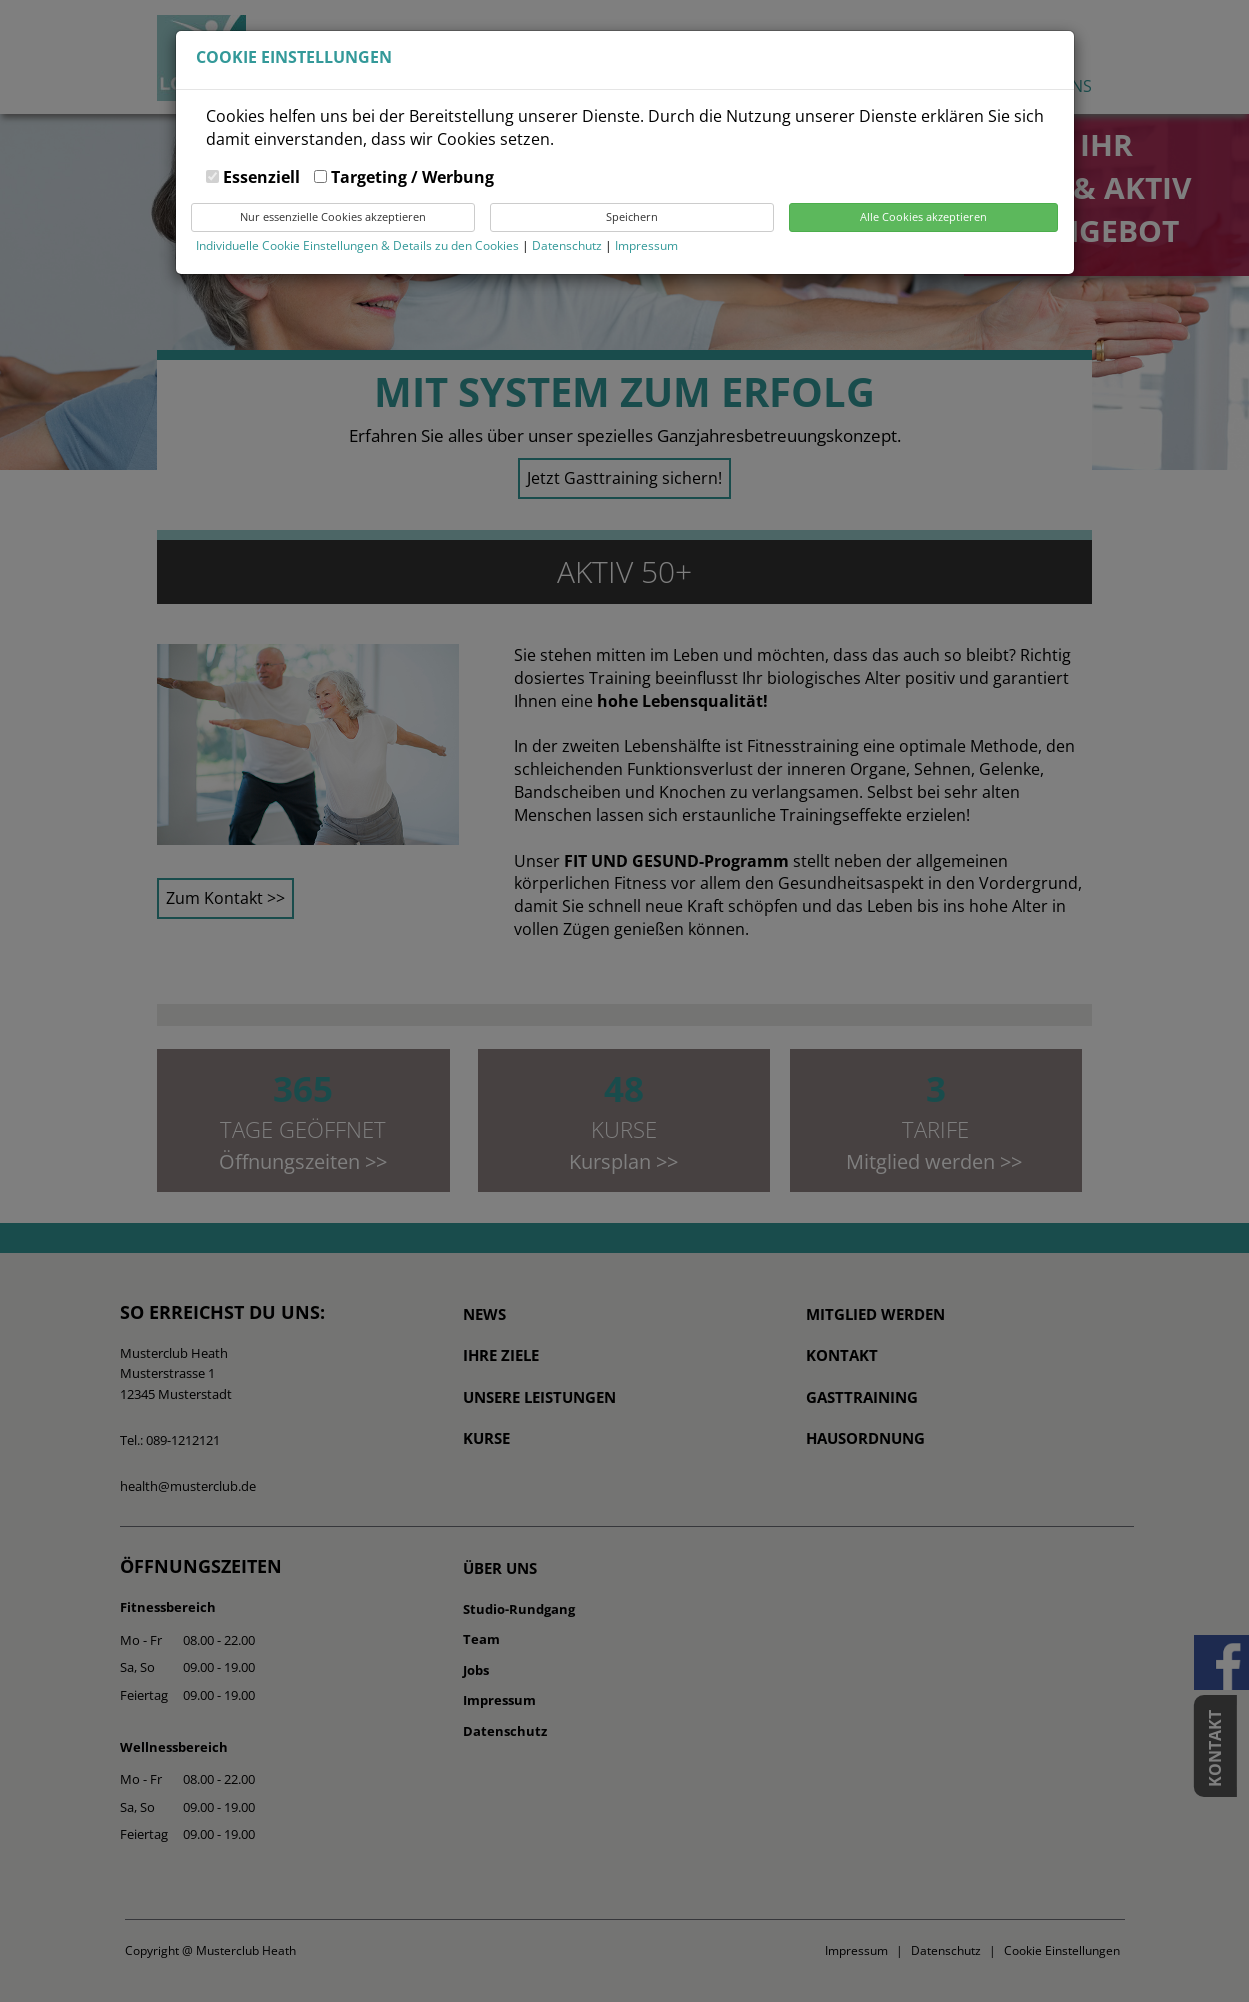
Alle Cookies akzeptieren (923, 216)
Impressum (646, 245)
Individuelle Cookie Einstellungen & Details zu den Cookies (357, 245)
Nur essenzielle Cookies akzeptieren (333, 216)
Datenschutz (568, 245)
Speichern (632, 216)
